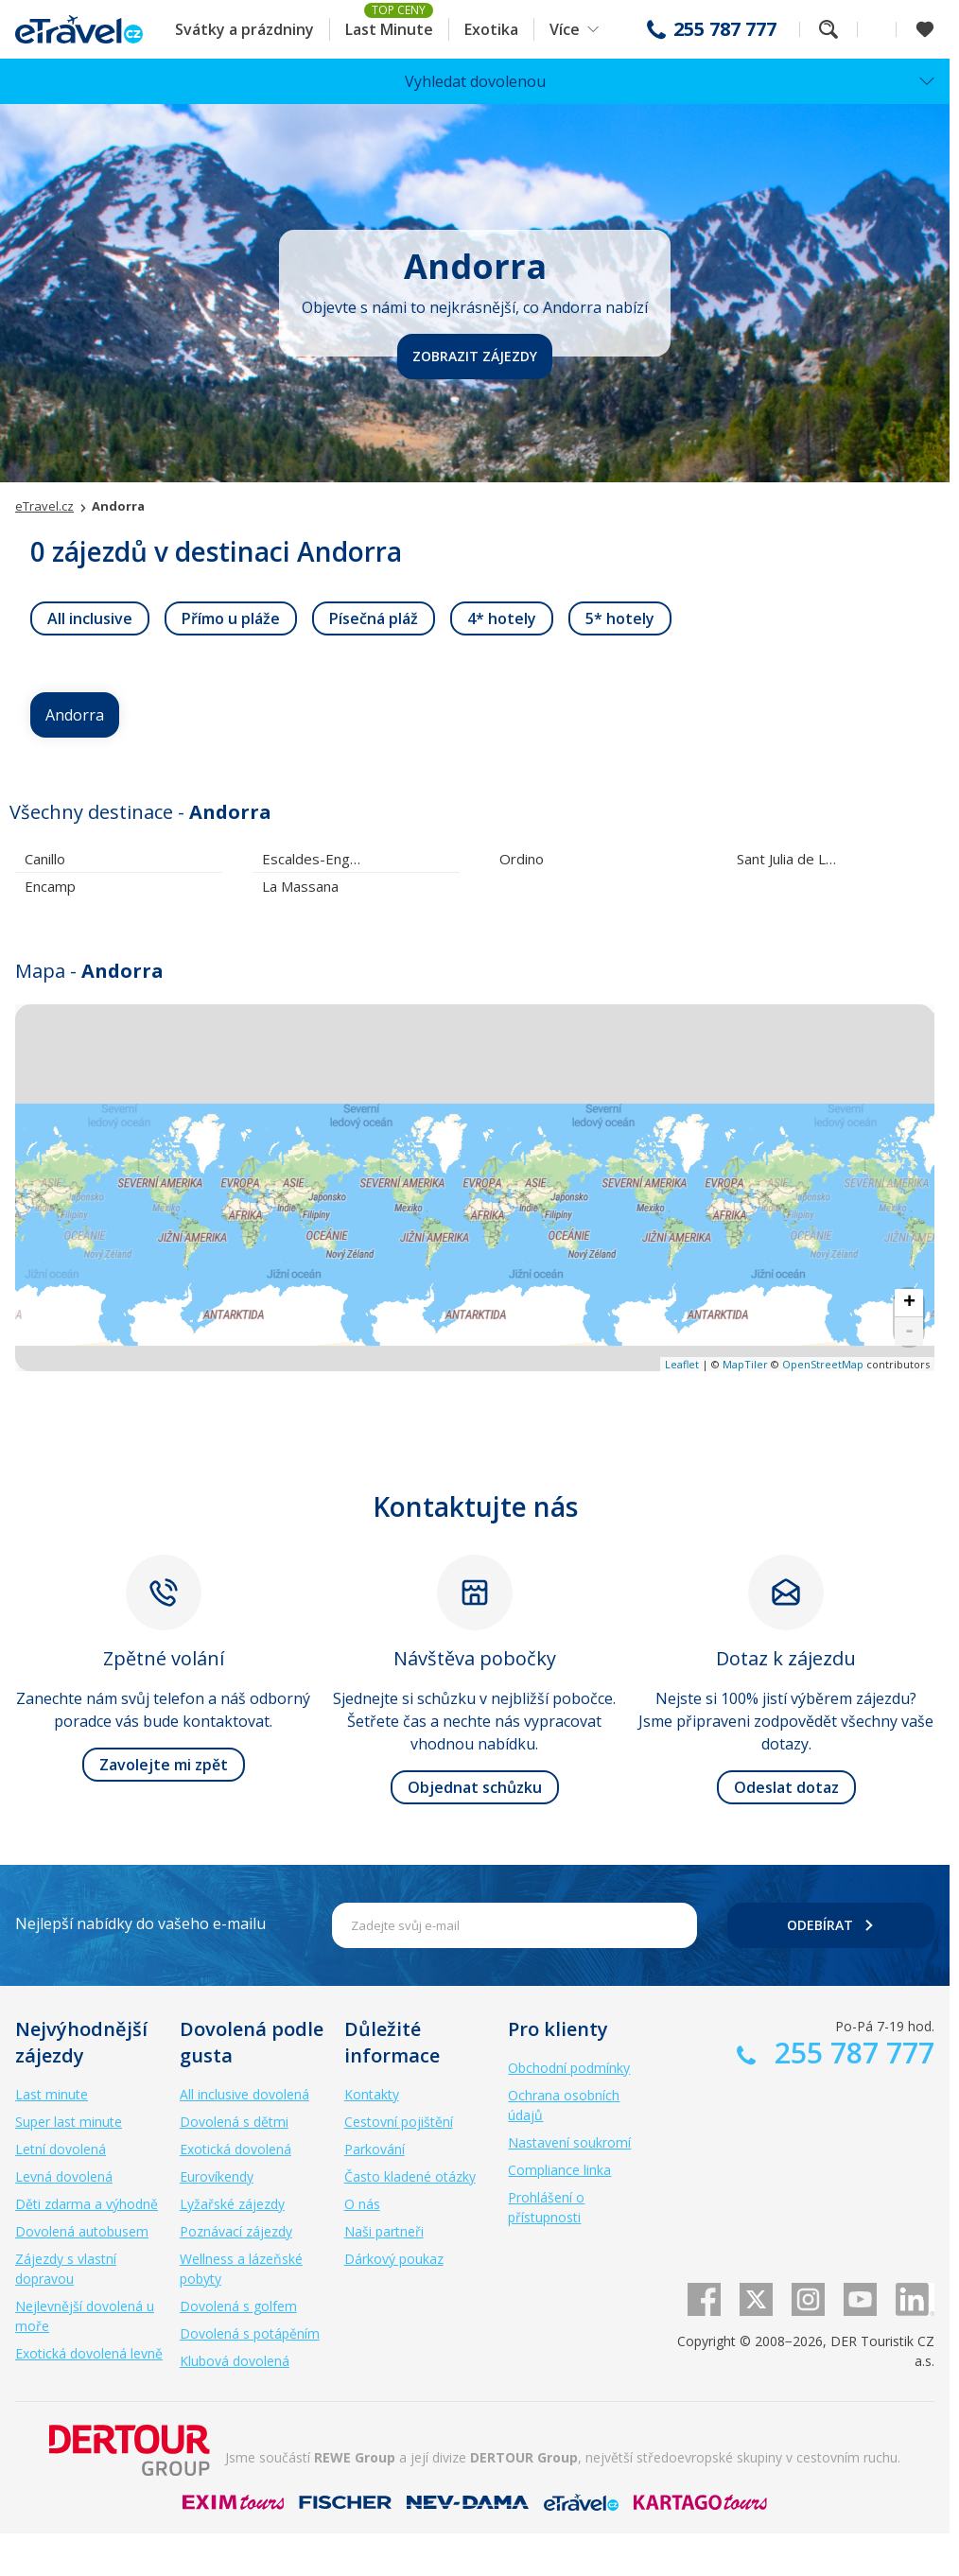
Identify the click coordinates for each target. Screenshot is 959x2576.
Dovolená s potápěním (250, 2333)
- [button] (909, 1331)
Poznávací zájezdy (236, 2231)
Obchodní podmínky (569, 2068)
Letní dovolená (60, 2149)
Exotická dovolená (235, 2149)
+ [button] (909, 1303)
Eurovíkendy (216, 2176)
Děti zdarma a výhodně (86, 2204)
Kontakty (371, 2094)
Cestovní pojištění (398, 2122)
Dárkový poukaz (394, 2259)
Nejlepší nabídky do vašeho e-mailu (140, 1923)
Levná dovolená (64, 2176)
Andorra (74, 715)
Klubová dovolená (234, 2361)
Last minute (51, 2094)
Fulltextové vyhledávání (828, 29)
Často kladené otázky (410, 2176)
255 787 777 (724, 29)
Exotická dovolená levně (89, 2353)
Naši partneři (384, 2231)
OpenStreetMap (822, 1364)
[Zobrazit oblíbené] (924, 29)
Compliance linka (559, 2170)
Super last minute (68, 2122)
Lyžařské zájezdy (232, 2204)
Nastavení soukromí (569, 2142)
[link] (89, 618)
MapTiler (745, 1364)
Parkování (374, 2149)
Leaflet (682, 1364)
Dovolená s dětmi (234, 2122)
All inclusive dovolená (244, 2094)
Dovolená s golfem (238, 2306)
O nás (362, 2204)
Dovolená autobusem (81, 2231)
